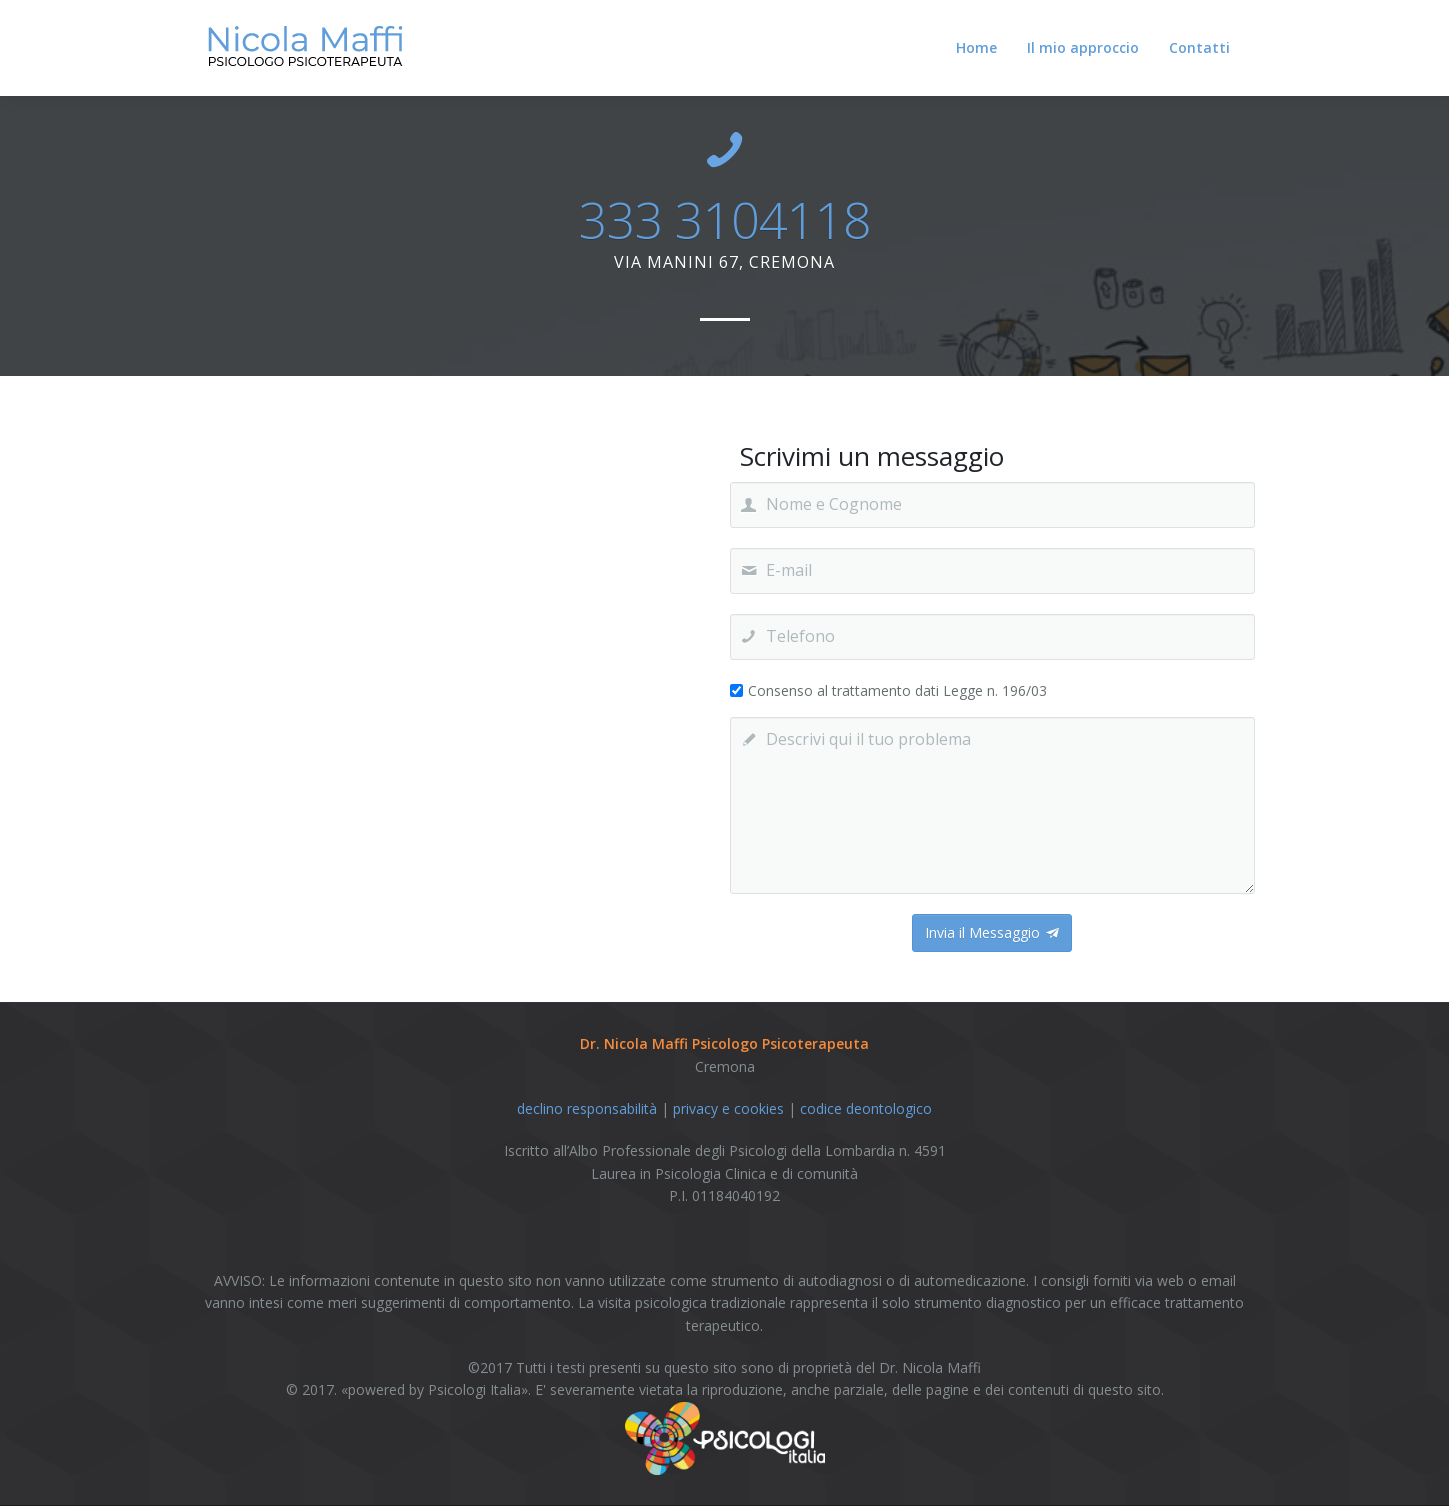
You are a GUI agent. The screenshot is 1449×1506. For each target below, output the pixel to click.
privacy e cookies (728, 1108)
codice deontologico (866, 1108)
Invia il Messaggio (992, 932)
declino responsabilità (587, 1108)
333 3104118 (725, 220)
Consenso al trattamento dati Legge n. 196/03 (897, 690)
